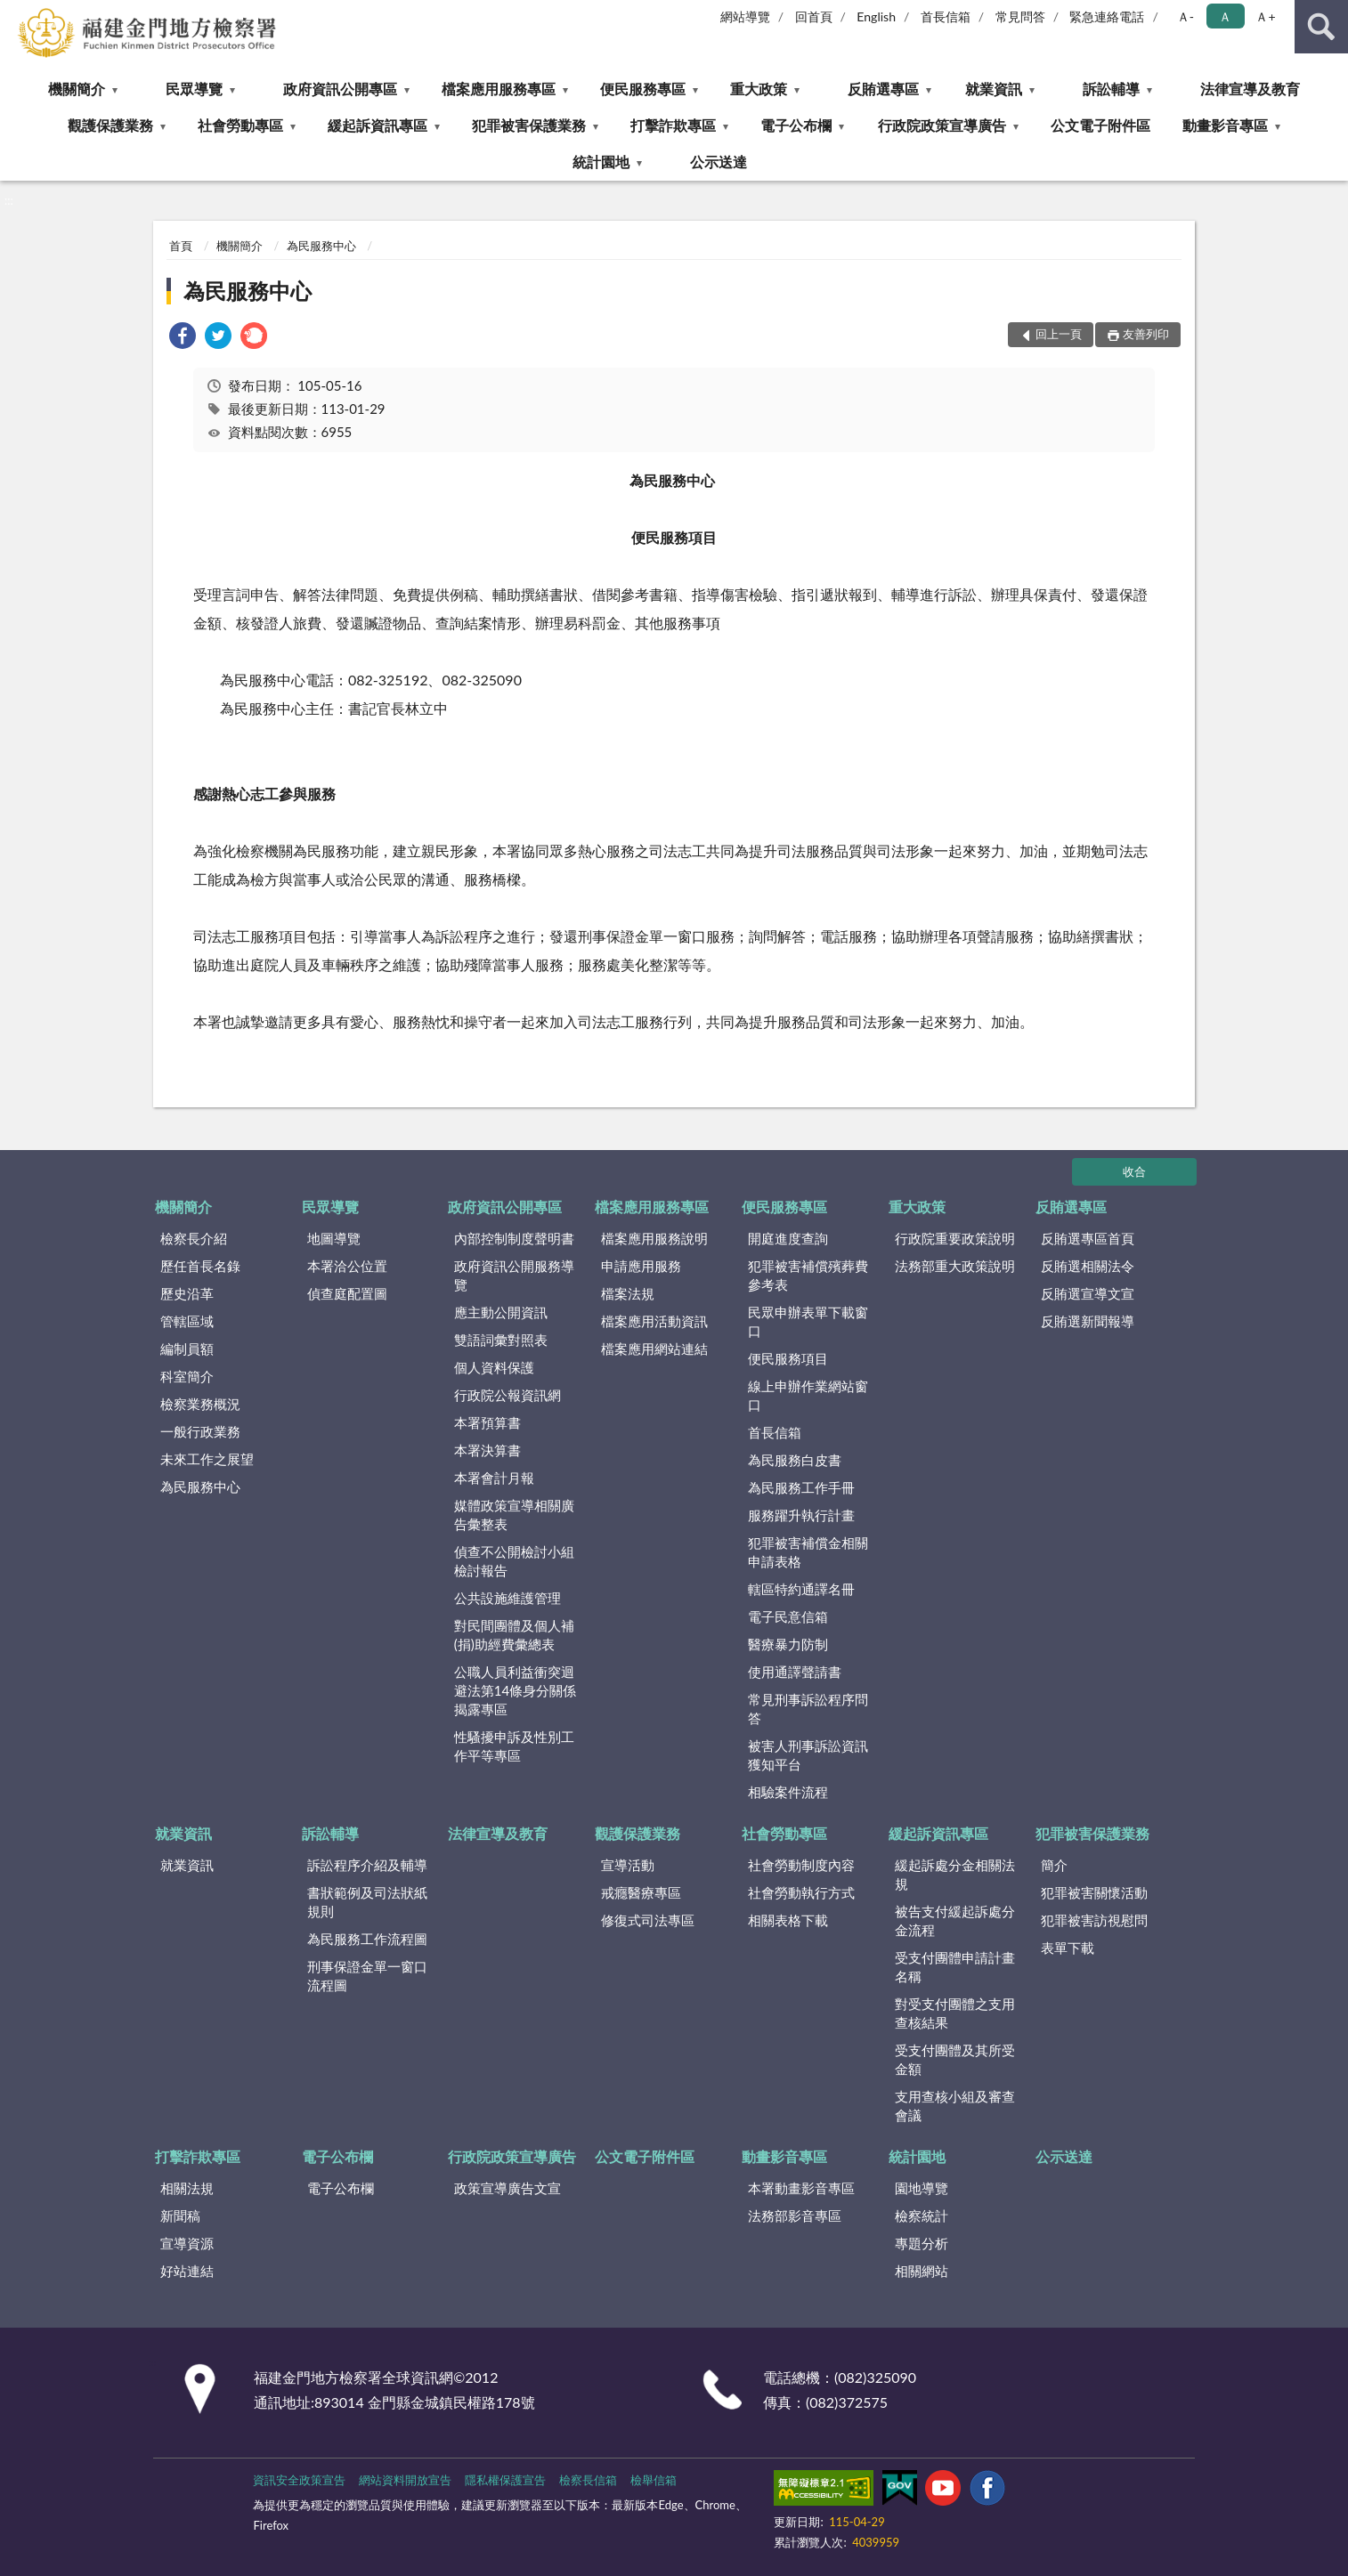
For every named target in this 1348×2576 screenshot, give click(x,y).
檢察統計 (921, 2215)
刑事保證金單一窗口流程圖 (367, 1975)
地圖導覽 (334, 1238)
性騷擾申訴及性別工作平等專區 (514, 1746)
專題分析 (921, 2243)
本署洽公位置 (347, 1266)
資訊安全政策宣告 (299, 2480)
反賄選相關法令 (1087, 1266)
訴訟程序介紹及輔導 (367, 1865)
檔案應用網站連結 (654, 1349)
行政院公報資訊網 (507, 1395)
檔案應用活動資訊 (654, 1321)
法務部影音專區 (794, 2215)
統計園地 (600, 161)
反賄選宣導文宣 (1087, 1293)
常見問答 (1020, 16)
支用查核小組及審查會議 (955, 2105)
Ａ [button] (1225, 16)
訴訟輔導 (1111, 88)
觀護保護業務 (110, 125)
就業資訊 (993, 88)
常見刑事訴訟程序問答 (808, 1708)
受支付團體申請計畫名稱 (955, 1966)
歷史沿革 (187, 1293)
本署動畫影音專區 (801, 2188)
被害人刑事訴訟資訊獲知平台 (808, 1755)
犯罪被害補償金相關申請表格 (808, 1552)
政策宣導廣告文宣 (507, 2188)
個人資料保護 (494, 1367)
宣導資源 (187, 2243)
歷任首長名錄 (200, 1266)
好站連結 (187, 2271)
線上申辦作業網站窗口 (808, 1395)
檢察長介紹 (193, 1238)
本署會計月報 (494, 1478)
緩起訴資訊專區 (377, 125)
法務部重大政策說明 (955, 1266)
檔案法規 (627, 1293)
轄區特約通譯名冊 (801, 1589)
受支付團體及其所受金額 (955, 2059)
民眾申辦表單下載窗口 (808, 1321)
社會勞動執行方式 (801, 1892)
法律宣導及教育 (1250, 88)
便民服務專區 (643, 88)
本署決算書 (487, 1450)
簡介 (1054, 1865)
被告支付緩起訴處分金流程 (955, 1920)
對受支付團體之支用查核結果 (955, 2013)
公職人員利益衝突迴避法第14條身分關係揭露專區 (515, 1690)
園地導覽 (921, 2188)
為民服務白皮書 (794, 1460)
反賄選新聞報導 (1087, 1321)
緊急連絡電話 (1106, 16)
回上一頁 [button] (1058, 334)
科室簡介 (187, 1376)
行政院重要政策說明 (955, 1238)
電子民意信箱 (788, 1616)
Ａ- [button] (1185, 16)
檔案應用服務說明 (654, 1238)
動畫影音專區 (1225, 125)
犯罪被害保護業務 (529, 125)
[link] (182, 337)
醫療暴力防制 (788, 1644)
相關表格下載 (788, 1920)
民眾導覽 (194, 88)
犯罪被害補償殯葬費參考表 (808, 1275)
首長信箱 (945, 16)
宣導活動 (627, 1865)
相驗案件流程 (788, 1792)
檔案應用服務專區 (499, 88)
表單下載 (1067, 1948)
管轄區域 (187, 1321)
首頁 (180, 246)
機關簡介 (76, 88)
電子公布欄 (796, 125)
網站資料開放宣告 (405, 2480)
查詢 (1321, 26)
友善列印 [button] (1146, 334)
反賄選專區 (883, 88)
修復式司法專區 (647, 1920)
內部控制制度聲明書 (514, 1238)
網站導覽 (745, 16)
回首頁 (813, 16)
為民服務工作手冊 (801, 1487)
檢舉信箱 (653, 2480)
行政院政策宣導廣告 (942, 125)
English (876, 16)
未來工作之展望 (207, 1459)
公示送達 (718, 161)
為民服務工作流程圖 (367, 1939)
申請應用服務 (641, 1266)
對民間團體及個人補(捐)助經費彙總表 (514, 1634)
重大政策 (758, 88)
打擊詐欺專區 (673, 125)
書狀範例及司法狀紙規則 (367, 1901)
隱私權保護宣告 (505, 2480)
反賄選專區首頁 (1087, 1238)
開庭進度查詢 (788, 1238)
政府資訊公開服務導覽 (514, 1275)
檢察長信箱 (588, 2480)
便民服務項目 (788, 1358)
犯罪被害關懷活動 (1094, 1892)
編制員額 (187, 1349)
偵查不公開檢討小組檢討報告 (514, 1560)
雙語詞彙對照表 (501, 1340)
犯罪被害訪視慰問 (1094, 1920)
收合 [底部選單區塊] (1134, 1171)
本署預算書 (487, 1422)
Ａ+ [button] (1265, 16)
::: (14, 13)
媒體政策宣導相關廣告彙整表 (514, 1514)
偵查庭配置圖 (347, 1293)
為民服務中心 (321, 246)
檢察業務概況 (200, 1404)
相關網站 (921, 2271)
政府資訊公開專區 (340, 88)
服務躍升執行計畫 (801, 1515)
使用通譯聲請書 (794, 1672)
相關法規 (187, 2188)
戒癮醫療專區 (641, 1892)
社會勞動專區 (240, 125)
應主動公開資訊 (501, 1312)
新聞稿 (180, 2215)
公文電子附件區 (1100, 125)
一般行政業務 (200, 1431)
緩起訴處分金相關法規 (955, 1874)
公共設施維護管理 (507, 1598)
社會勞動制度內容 (801, 1865)
